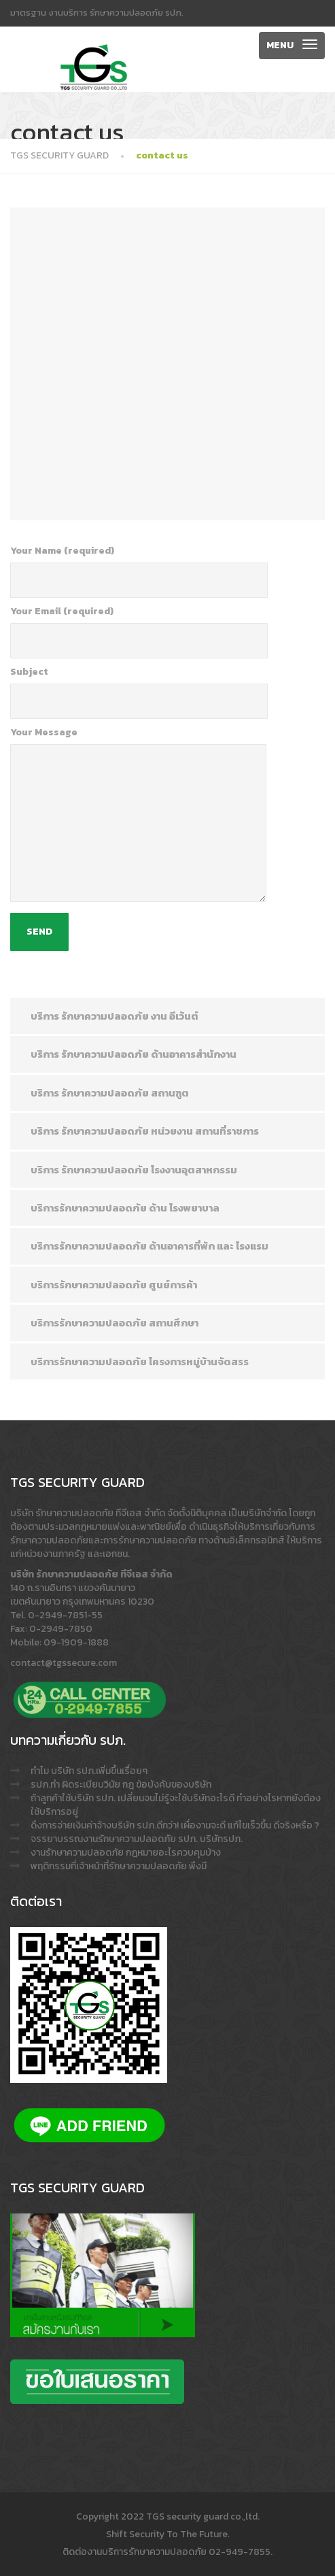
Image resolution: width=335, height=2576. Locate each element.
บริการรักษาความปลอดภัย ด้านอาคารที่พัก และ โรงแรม (149, 1246)
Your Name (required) (139, 571)
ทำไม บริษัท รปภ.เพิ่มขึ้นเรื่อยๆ (89, 1771)
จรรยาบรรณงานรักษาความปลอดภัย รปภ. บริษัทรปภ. (137, 1839)
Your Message (138, 814)
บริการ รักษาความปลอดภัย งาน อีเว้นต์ (114, 1016)
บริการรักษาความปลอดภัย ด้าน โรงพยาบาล (125, 1208)
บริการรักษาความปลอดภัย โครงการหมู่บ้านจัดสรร (140, 1361)
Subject (139, 692)
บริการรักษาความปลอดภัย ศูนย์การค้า (114, 1284)
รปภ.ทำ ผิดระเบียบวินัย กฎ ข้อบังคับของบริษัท (121, 1784)
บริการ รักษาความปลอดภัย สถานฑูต (110, 1093)
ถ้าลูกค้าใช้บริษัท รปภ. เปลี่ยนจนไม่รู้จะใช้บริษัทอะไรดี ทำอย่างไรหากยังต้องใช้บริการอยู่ (176, 1805)
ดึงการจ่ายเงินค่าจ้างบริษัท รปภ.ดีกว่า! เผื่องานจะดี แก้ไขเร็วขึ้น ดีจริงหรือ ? (175, 1825)
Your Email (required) (139, 631)
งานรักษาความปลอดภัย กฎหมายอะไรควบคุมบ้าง (126, 1852)
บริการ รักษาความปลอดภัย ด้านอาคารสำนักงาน (133, 1054)
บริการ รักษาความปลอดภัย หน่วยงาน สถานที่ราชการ (145, 1131)
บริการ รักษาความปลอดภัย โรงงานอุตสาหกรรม (134, 1169)
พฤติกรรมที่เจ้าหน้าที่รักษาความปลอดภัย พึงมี (119, 1866)
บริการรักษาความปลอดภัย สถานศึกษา (114, 1323)
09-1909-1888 (76, 1642)
